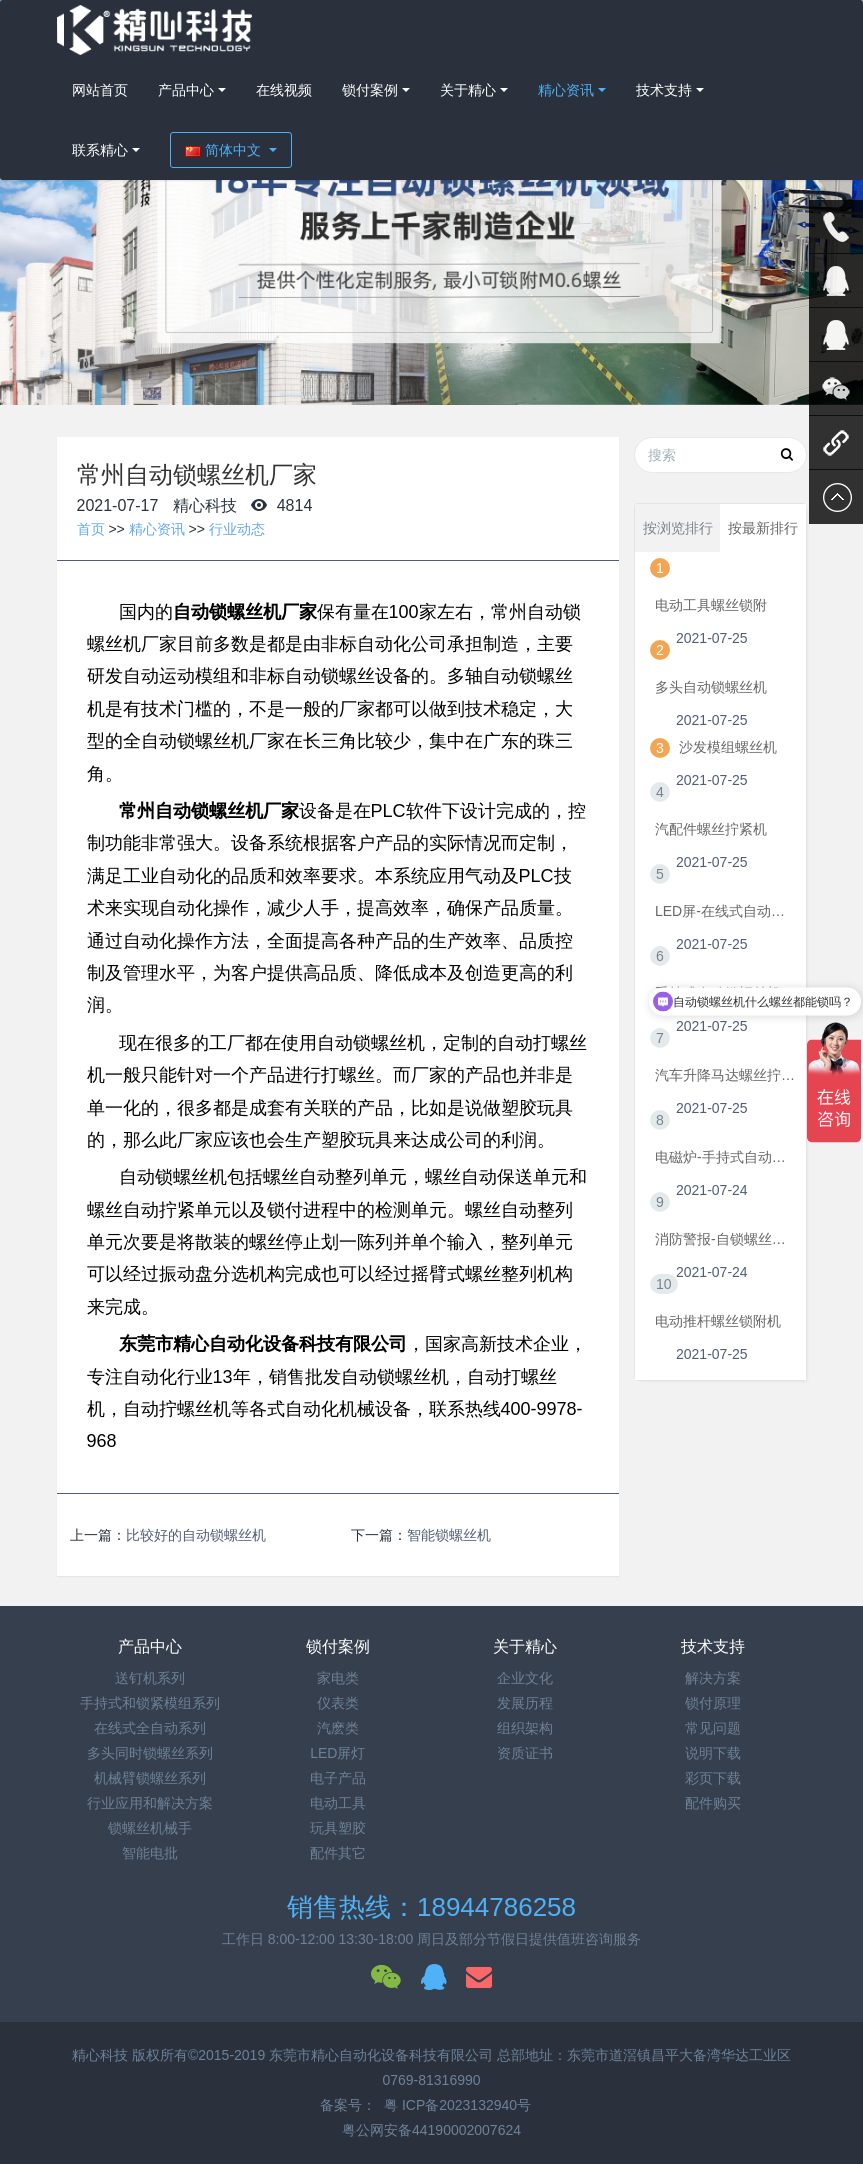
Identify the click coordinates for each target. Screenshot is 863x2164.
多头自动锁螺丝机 (711, 687)
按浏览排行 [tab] (678, 528)
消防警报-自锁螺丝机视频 (725, 1239)
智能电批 (150, 1853)
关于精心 (468, 90)
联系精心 (100, 150)
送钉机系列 (150, 1678)
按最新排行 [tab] (763, 528)
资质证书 (525, 1753)
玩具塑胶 (338, 1828)
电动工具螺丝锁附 (711, 605)
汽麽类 (338, 1728)
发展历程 (525, 1703)
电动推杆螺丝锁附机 (718, 1321)
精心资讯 (566, 90)
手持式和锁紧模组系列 (150, 1703)
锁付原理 (713, 1703)
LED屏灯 (337, 1753)
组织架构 (525, 1728)
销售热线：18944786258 (431, 1907)
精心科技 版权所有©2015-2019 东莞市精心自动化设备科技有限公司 (284, 2055)
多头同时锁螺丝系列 (150, 1753)
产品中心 (186, 90)
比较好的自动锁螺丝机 (196, 1535)
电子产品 (338, 1778)
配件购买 (713, 1803)
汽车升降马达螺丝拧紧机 (725, 1075)
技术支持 (664, 90)
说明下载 (713, 1753)
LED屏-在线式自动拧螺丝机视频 (725, 911)
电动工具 (338, 1803)
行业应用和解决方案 (150, 1803)
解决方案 (713, 1678)
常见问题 (713, 1728)
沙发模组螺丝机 (728, 747)
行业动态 (237, 529)
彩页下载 (713, 1778)
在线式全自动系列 (150, 1728)
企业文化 (525, 1678)
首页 (91, 529)
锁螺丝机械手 (150, 1828)
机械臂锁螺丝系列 (150, 1778)
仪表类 (338, 1703)
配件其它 (338, 1853)
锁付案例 (370, 90)
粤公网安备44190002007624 (431, 2130)
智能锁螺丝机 (449, 1535)
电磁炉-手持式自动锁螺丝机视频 (725, 1157)
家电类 (338, 1678)
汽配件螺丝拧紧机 (711, 829)
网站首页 (100, 90)
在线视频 (284, 90)
